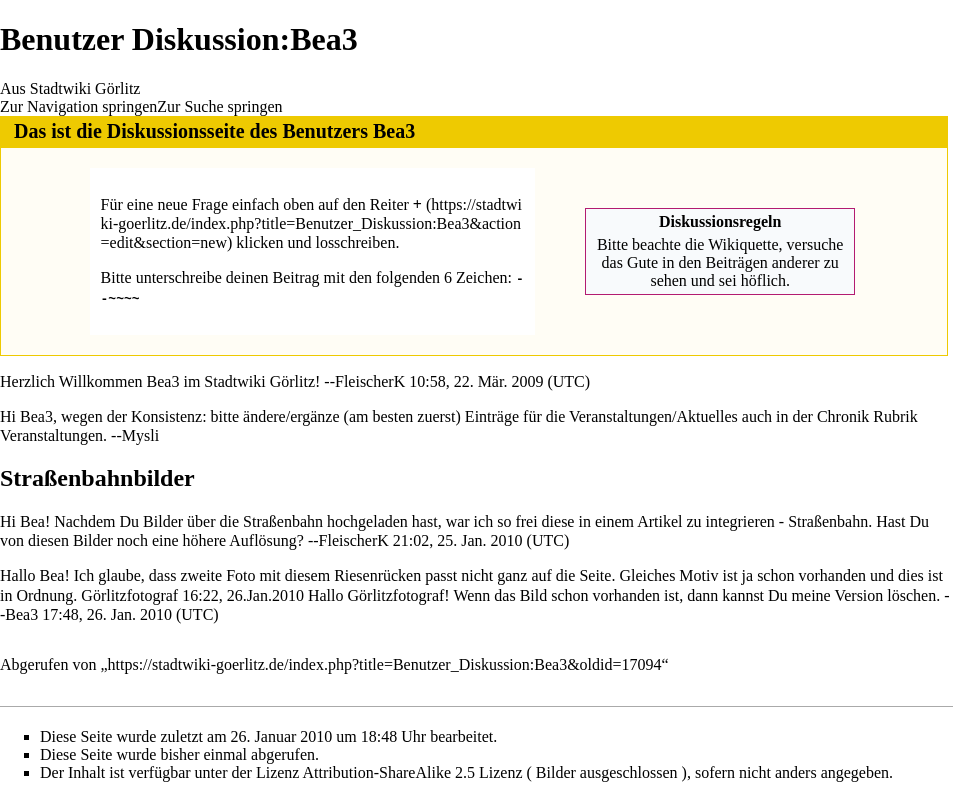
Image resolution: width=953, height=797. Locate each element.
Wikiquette (743, 243)
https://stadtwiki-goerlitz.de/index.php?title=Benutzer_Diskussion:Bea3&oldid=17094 (385, 663)
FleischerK (370, 380)
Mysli (140, 434)
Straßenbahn (828, 520)
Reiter (396, 204)
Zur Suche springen (219, 106)
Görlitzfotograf (129, 594)
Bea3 (394, 131)
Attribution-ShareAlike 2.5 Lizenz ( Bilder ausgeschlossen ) (495, 771)
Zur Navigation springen (78, 106)
